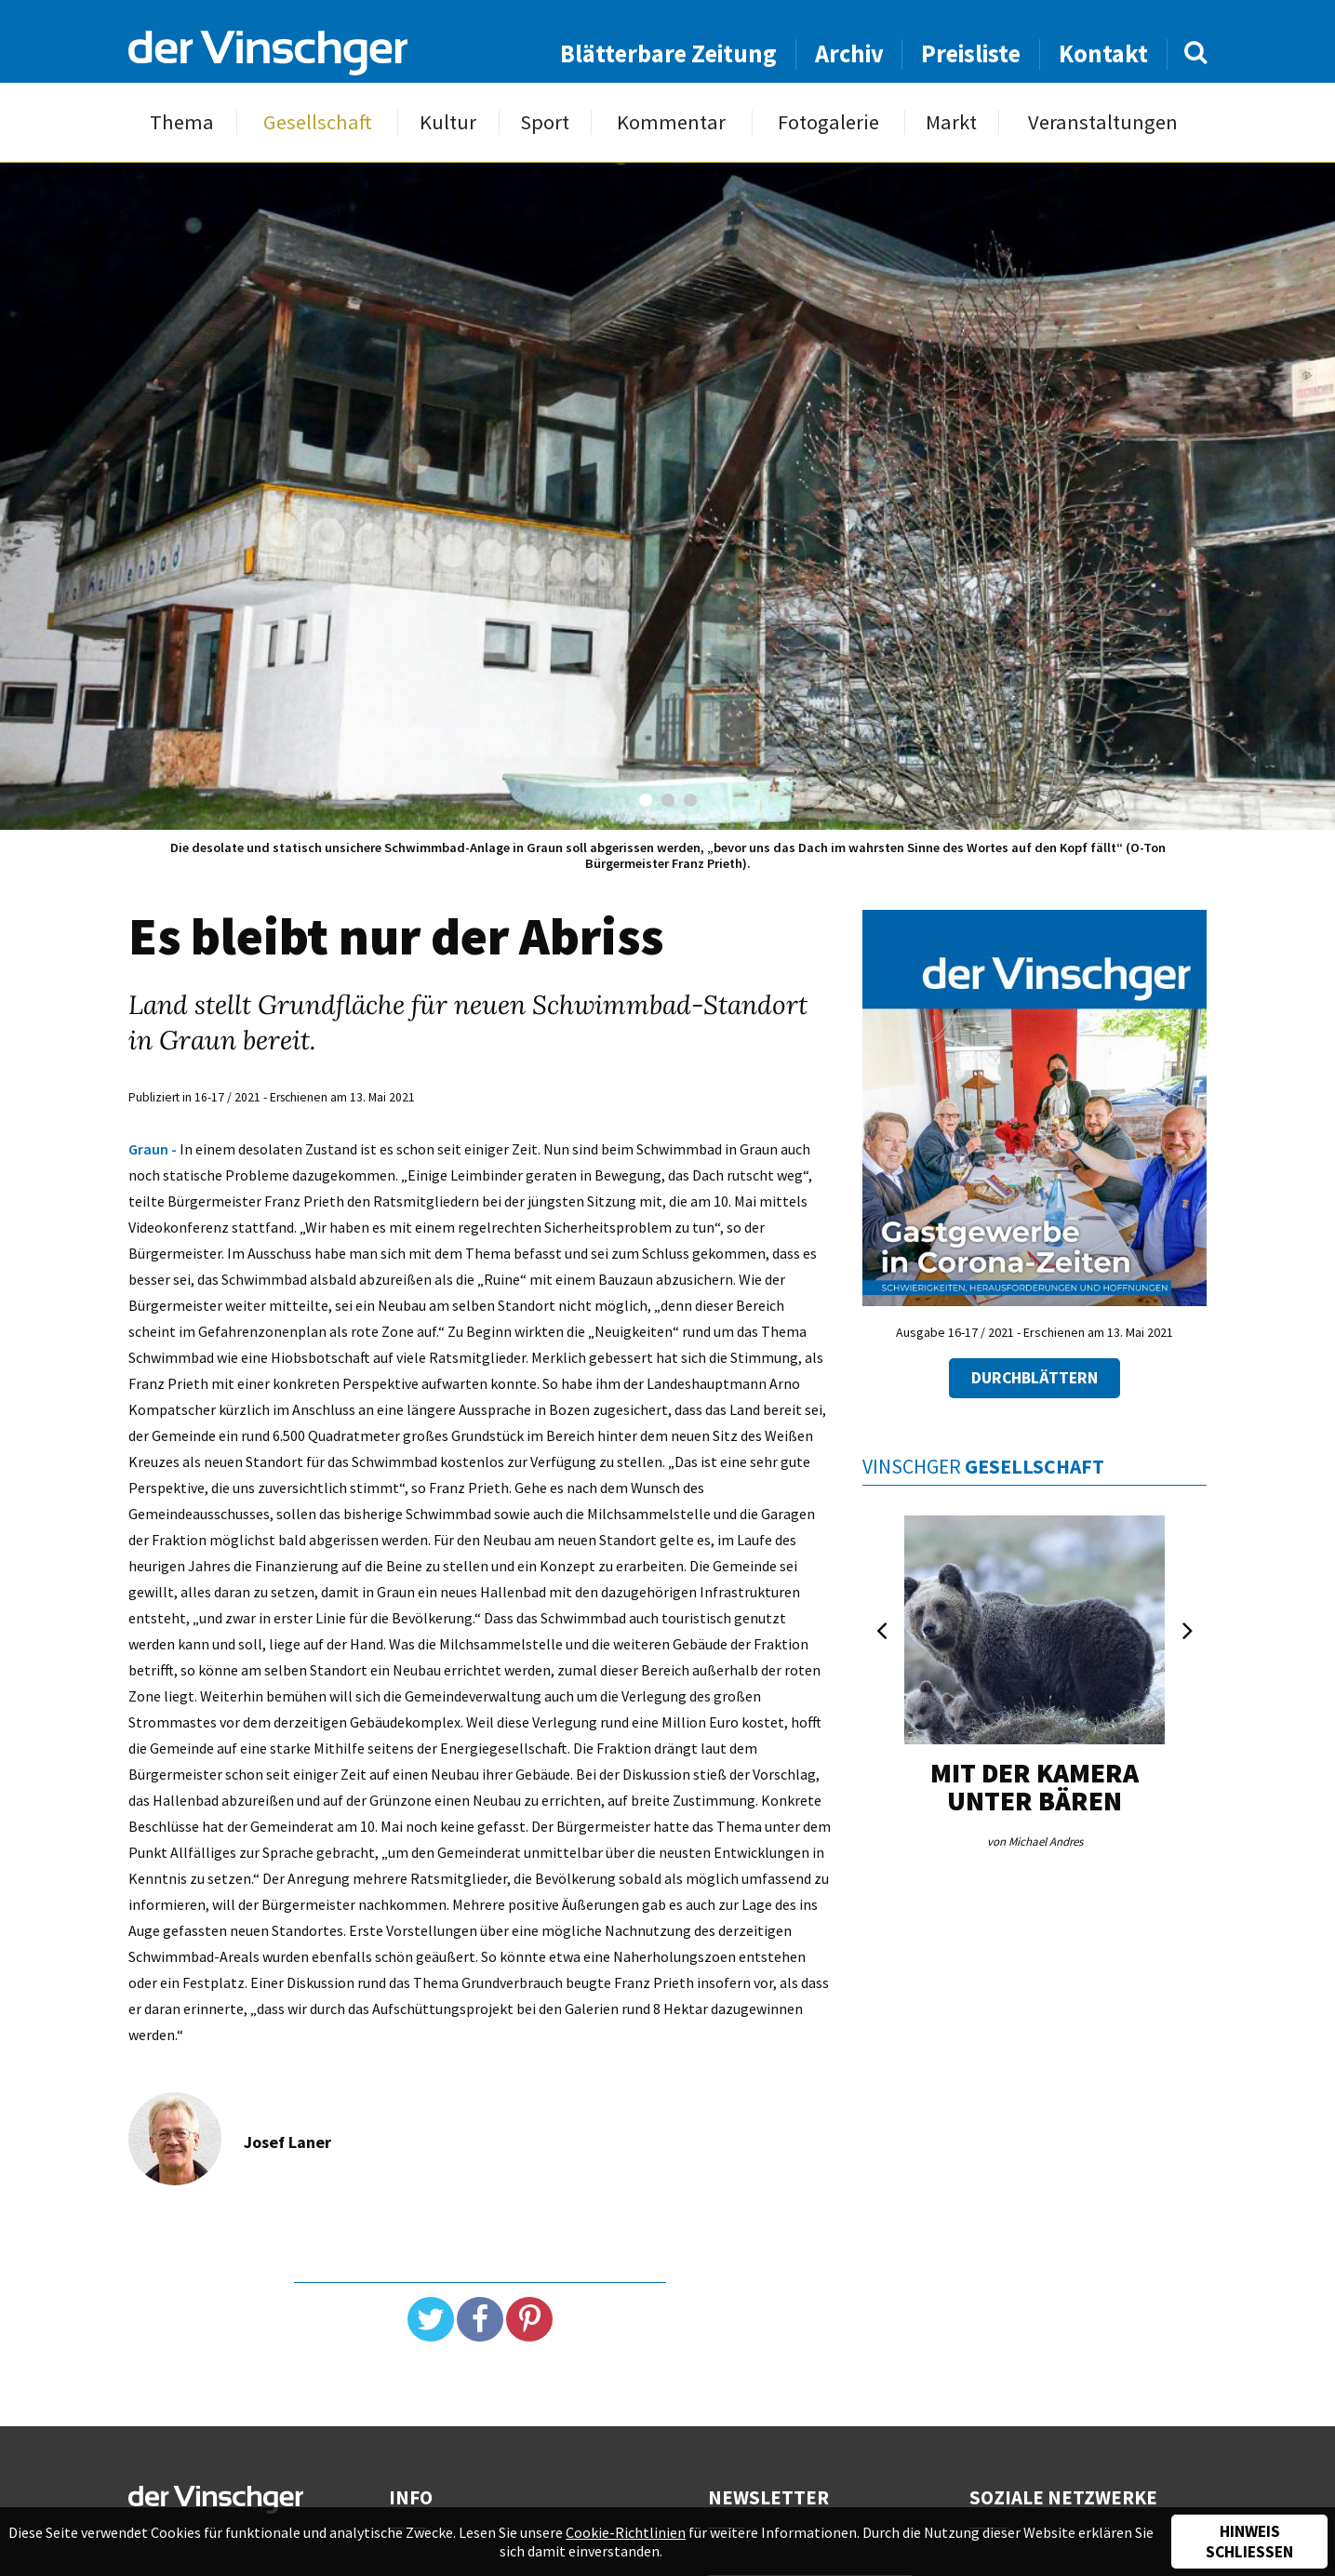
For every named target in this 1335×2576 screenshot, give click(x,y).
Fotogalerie (828, 122)
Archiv (849, 53)
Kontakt (1103, 53)
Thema (182, 122)
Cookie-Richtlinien (626, 2532)
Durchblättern (1034, 1378)
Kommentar (671, 122)
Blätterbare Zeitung (668, 53)
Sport (544, 122)
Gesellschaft (317, 122)
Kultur (448, 122)
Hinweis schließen (1249, 2541)
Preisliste (971, 53)
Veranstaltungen (1103, 122)
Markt (951, 122)
